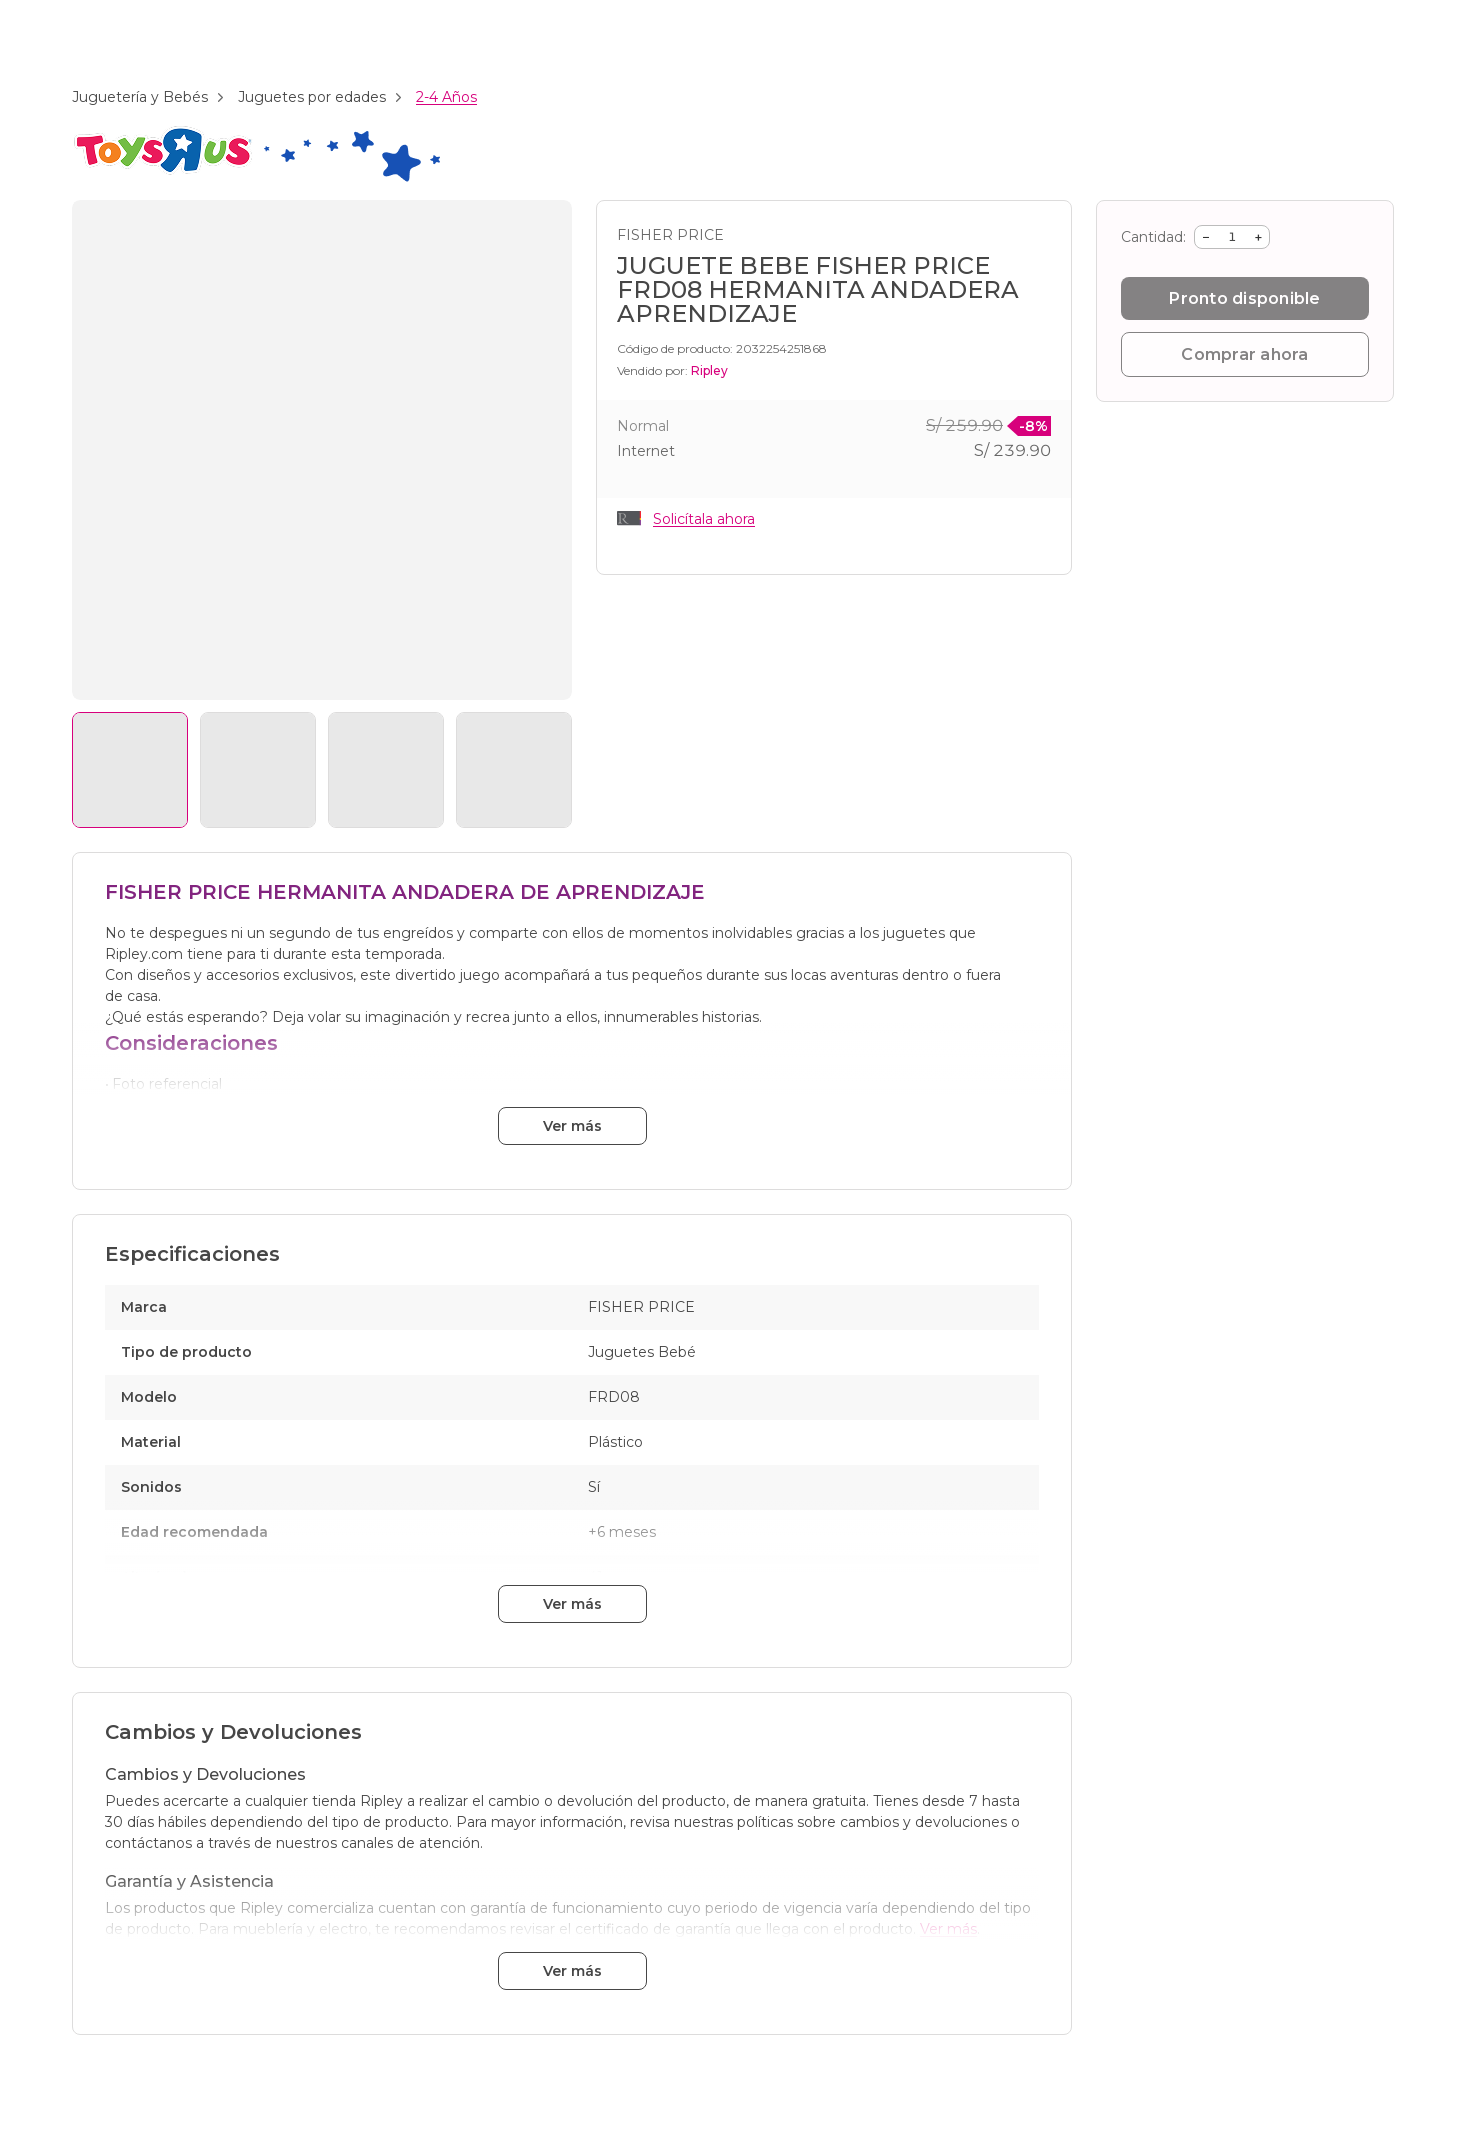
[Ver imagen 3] (386, 770)
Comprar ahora (1244, 354)
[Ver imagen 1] (130, 770)
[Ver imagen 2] (258, 770)
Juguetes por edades (312, 97)
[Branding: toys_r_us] (256, 179)
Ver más (572, 1126)
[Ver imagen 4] (514, 770)
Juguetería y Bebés (140, 97)
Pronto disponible (1244, 298)
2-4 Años (446, 97)
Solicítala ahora (704, 519)
